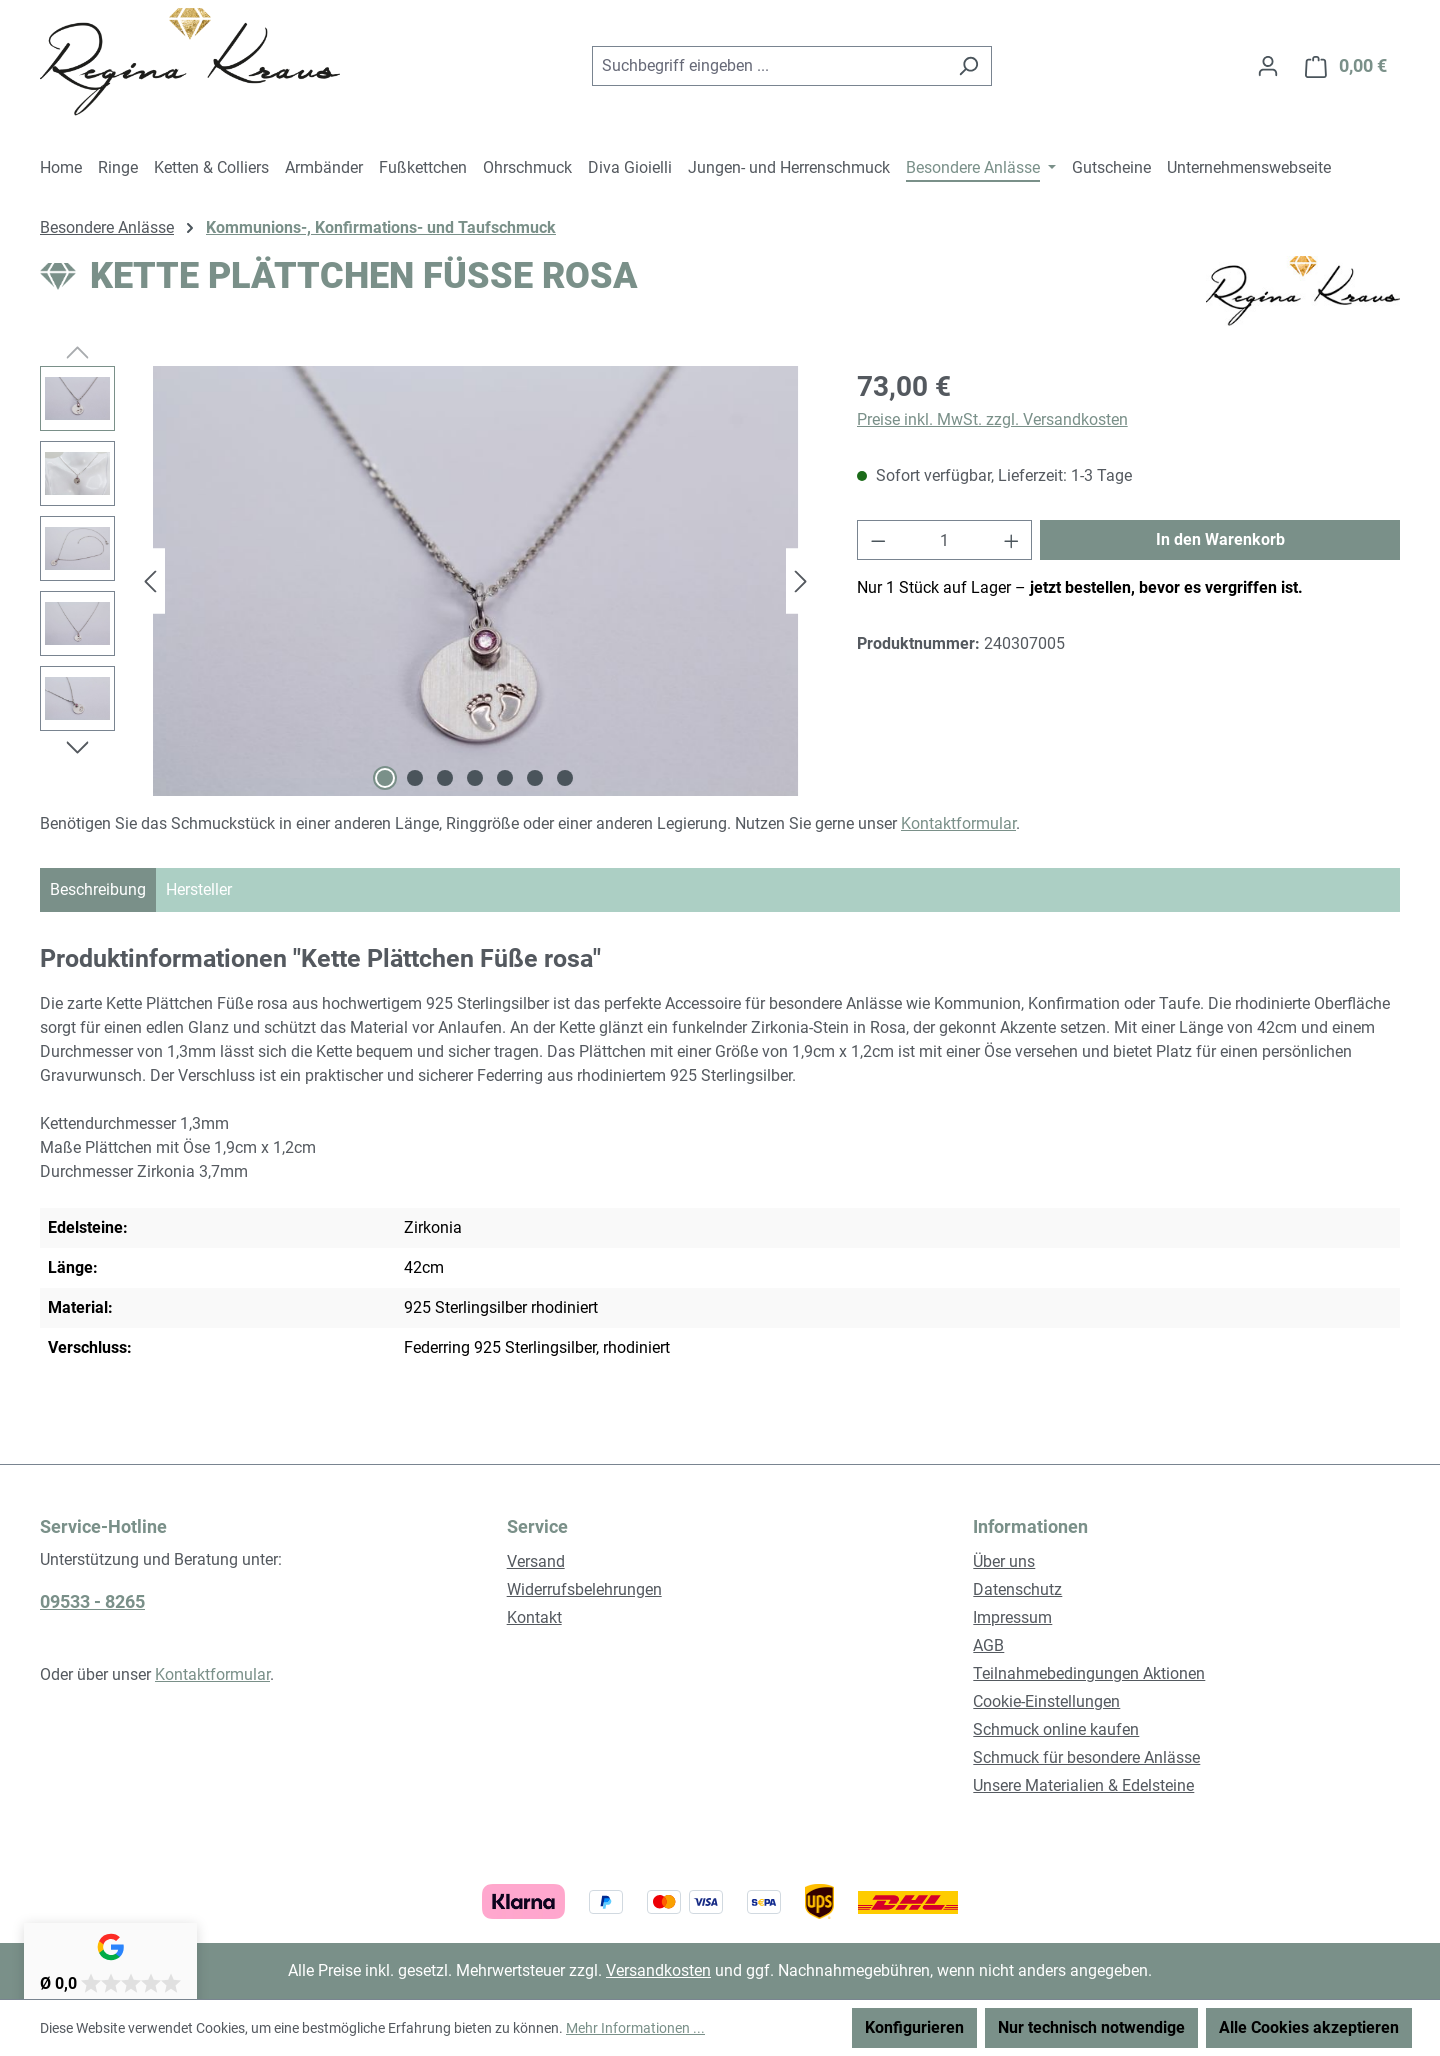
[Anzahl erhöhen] (1012, 540)
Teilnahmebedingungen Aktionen (1089, 1673)
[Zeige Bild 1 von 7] (385, 778)
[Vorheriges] (150, 581)
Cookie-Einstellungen (1046, 1701)
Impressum (1012, 1617)
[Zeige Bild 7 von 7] (565, 778)
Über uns (1004, 1561)
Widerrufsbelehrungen (584, 1589)
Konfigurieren (914, 2027)
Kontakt (534, 1617)
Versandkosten (658, 1970)
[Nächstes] (801, 581)
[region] (428, 581)
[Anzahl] (944, 540)
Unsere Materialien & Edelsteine (1083, 1785)
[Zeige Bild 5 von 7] (505, 778)
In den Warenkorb (1220, 539)
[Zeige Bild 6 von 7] (535, 778)
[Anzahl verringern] (878, 540)
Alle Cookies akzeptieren (1309, 2027)
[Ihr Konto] (1268, 66)
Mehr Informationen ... (635, 2028)
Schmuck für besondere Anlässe (1086, 1757)
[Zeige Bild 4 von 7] (475, 778)
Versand (536, 1561)
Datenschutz (1017, 1589)
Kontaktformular (958, 823)
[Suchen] (968, 66)
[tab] (98, 890)
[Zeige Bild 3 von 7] (445, 778)
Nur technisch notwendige (1091, 2027)
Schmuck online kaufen (1056, 1729)
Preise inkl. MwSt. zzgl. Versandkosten (992, 419)
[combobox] (769, 66)
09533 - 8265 (92, 1601)
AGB (988, 1645)
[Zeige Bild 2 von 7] (415, 778)
